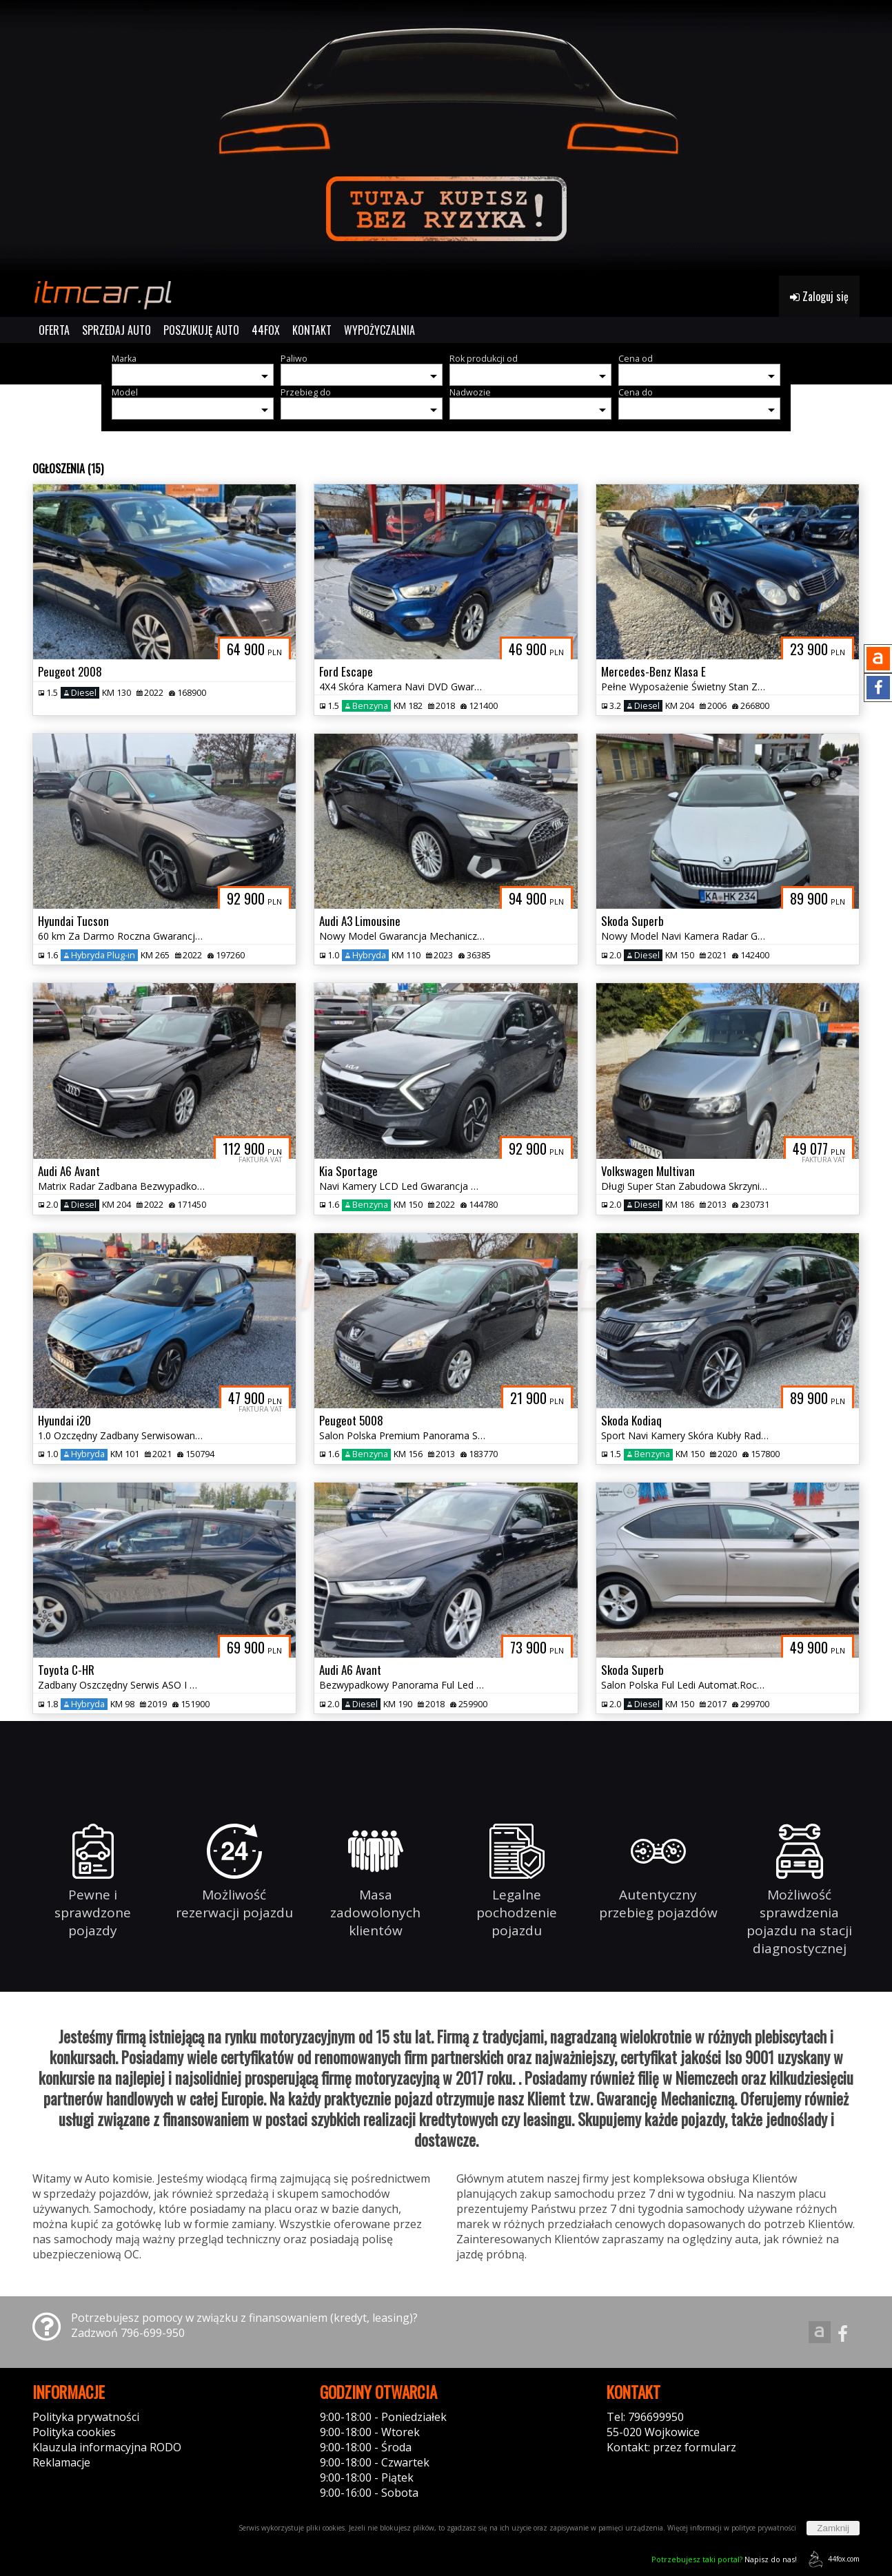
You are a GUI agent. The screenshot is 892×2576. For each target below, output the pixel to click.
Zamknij (833, 2528)
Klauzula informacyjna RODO (106, 2447)
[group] (446, 138)
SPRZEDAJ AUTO (116, 330)
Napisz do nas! (724, 2559)
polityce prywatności (763, 2528)
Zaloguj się (819, 296)
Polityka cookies (74, 2432)
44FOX (266, 330)
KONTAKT (312, 330)
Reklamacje (61, 2462)
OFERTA (54, 330)
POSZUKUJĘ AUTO (201, 330)
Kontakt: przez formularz (671, 2447)
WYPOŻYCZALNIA (379, 330)
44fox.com (832, 2559)
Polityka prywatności (85, 2416)
